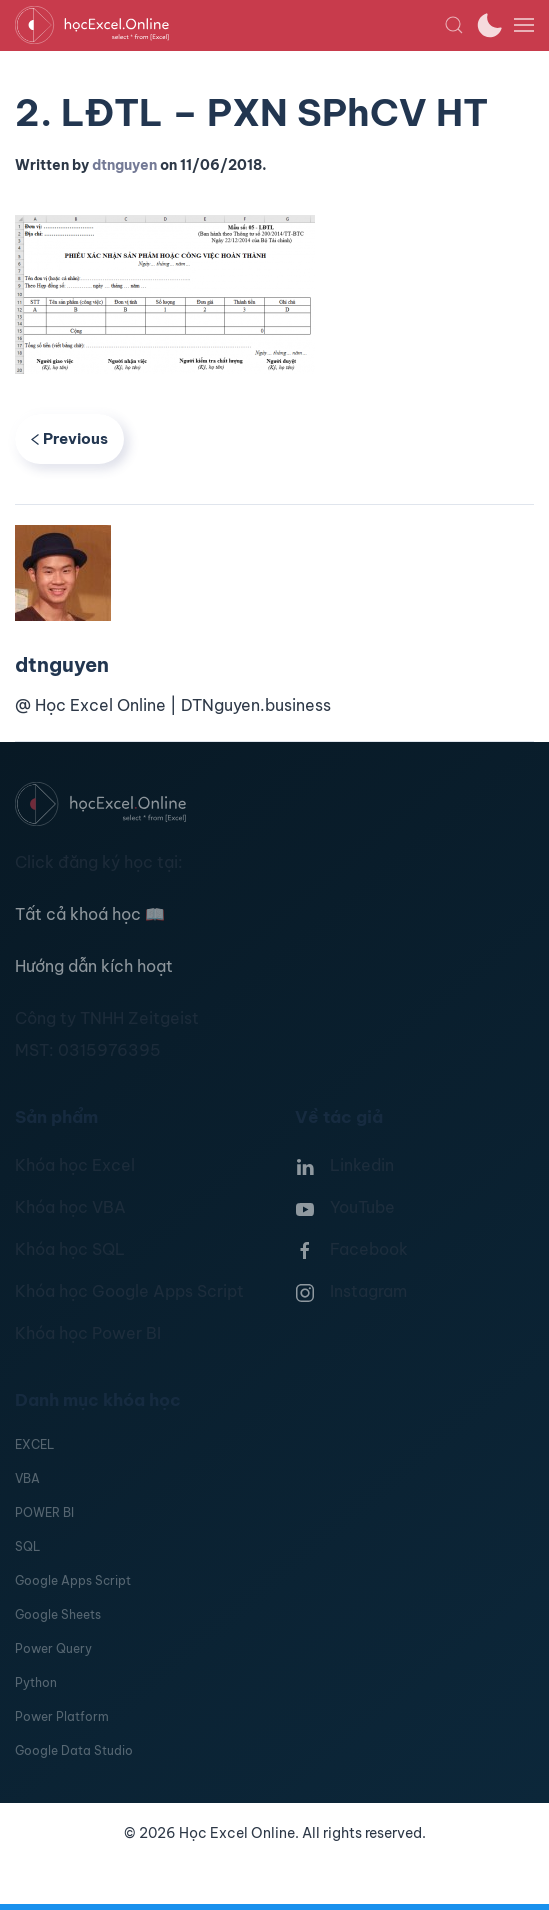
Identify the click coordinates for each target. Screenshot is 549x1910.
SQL (27, 1546)
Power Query (53, 1648)
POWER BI (44, 1512)
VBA (27, 1478)
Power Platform (62, 1716)
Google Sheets (58, 1614)
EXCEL (34, 1444)
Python (36, 1682)
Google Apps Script (73, 1580)
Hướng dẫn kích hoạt (94, 966)
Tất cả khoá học (90, 914)
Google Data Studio (74, 1750)
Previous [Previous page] (69, 438)
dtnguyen (124, 165)
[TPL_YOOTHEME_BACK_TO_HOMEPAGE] (229, 25)
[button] (454, 25)
